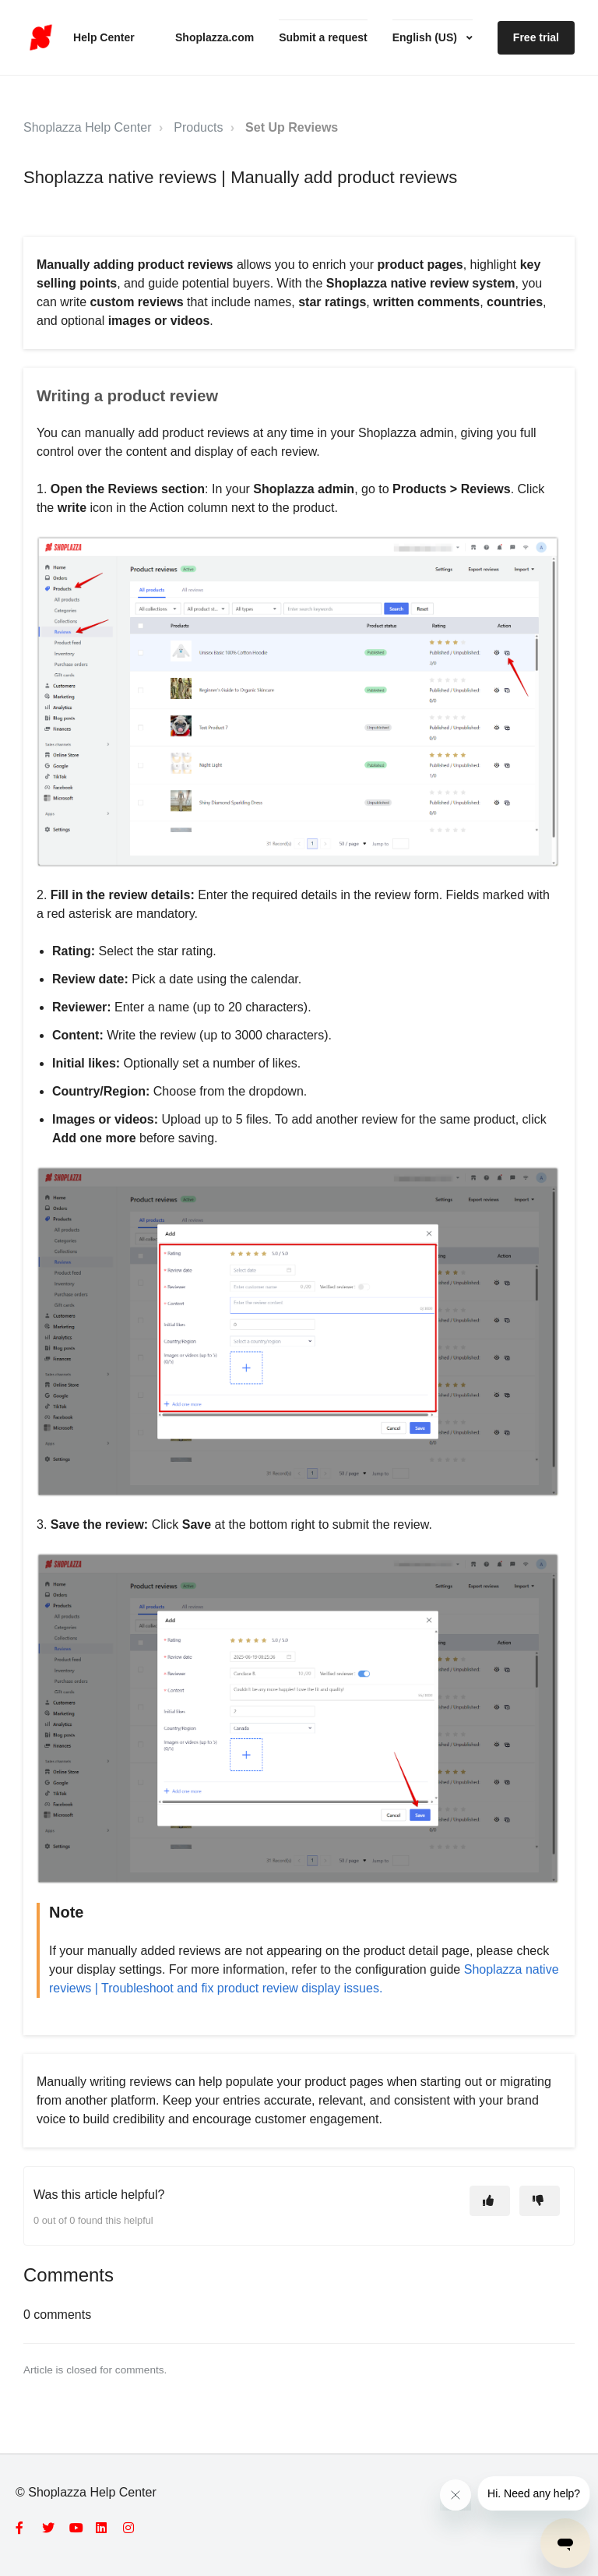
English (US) (426, 37)
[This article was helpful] (490, 2201)
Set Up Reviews (291, 127)
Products (198, 127)
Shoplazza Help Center (87, 127)
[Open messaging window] (565, 2543)
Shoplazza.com (214, 37)
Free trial (536, 37)
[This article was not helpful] (539, 2201)
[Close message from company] (455, 2495)
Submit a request (323, 37)
